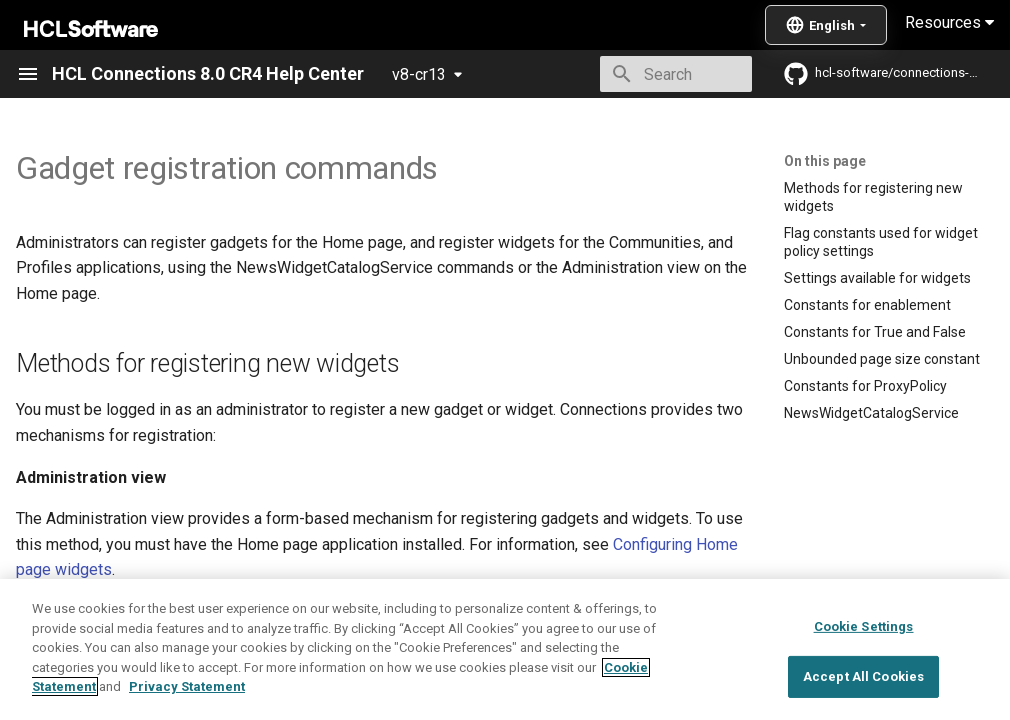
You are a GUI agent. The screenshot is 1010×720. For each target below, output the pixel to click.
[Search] (635, 74)
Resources (949, 22)
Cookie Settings (864, 672)
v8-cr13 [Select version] (419, 74)
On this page (825, 161)
